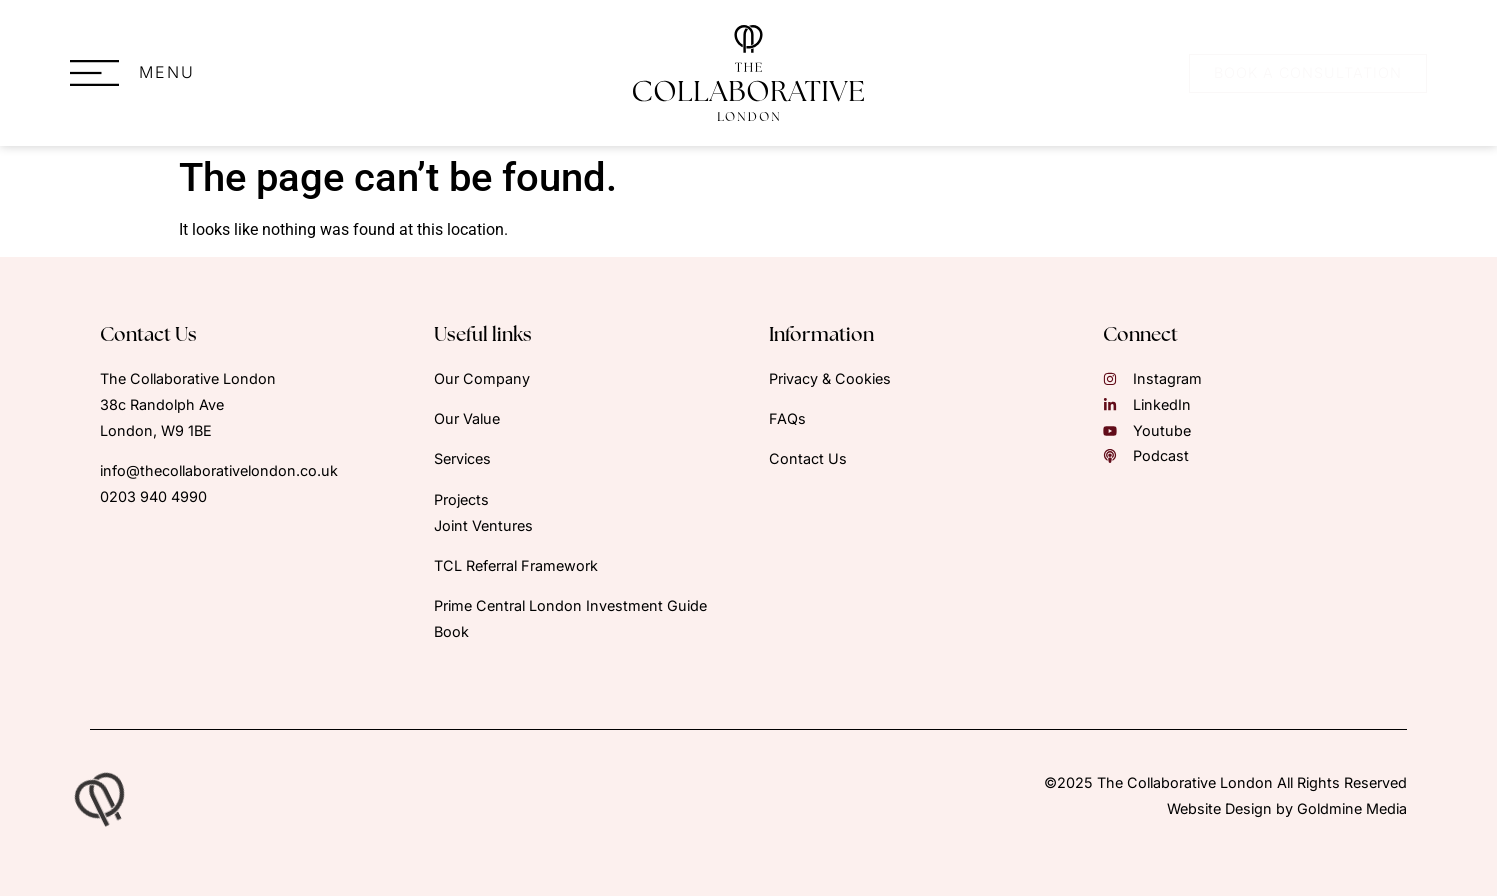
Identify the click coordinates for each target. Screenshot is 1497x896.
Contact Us (808, 458)
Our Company (482, 378)
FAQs (787, 418)
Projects (461, 499)
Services (462, 458)
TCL (518, 565)
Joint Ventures (483, 525)
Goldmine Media (1352, 808)
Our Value (467, 418)
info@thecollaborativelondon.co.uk (219, 470)
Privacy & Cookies (830, 378)
